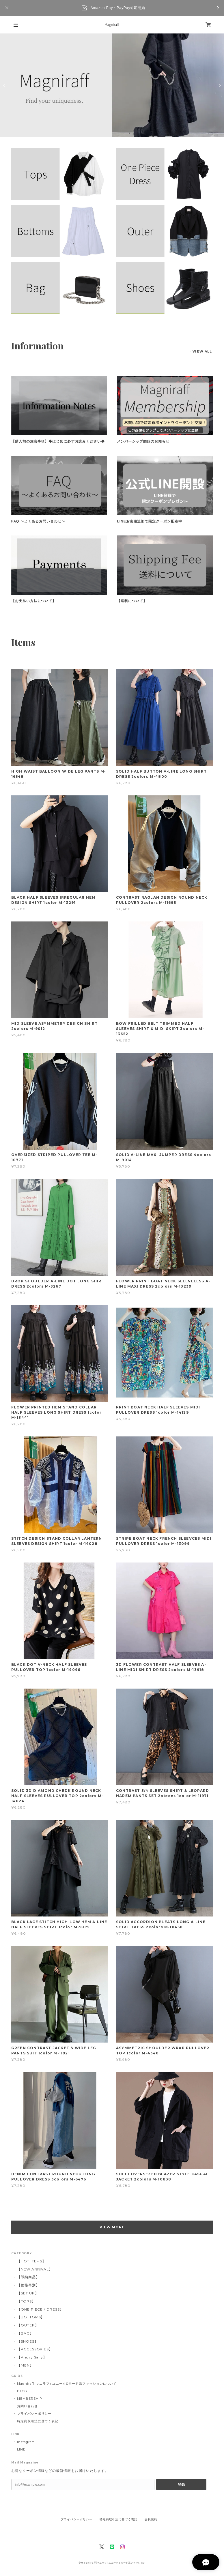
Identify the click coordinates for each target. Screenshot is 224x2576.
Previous (4, 85)
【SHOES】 (27, 2341)
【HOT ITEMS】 (31, 2261)
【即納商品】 (28, 2277)
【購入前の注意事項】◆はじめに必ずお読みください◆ (58, 441)
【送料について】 (132, 601)
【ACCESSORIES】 (35, 2349)
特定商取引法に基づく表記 (38, 2421)
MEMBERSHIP (29, 2399)
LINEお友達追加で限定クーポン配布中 (149, 521)
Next (219, 85)
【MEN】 (25, 2365)
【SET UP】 (28, 2293)
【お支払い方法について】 (33, 601)
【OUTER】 (28, 2325)
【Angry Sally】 (32, 2357)
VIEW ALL (202, 351)
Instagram (26, 2442)
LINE (21, 2449)
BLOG (22, 2391)
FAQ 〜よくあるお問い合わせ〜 (38, 521)
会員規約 (151, 2519)
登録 (181, 2485)
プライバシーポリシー (34, 2414)
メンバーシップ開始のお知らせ (143, 441)
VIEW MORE (112, 2227)
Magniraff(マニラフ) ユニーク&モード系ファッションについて (67, 2384)
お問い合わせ (27, 2406)
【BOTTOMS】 (31, 2317)
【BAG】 (25, 2333)
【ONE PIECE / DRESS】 (40, 2309)
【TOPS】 (26, 2301)
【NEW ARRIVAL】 (35, 2269)
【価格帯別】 (28, 2285)
